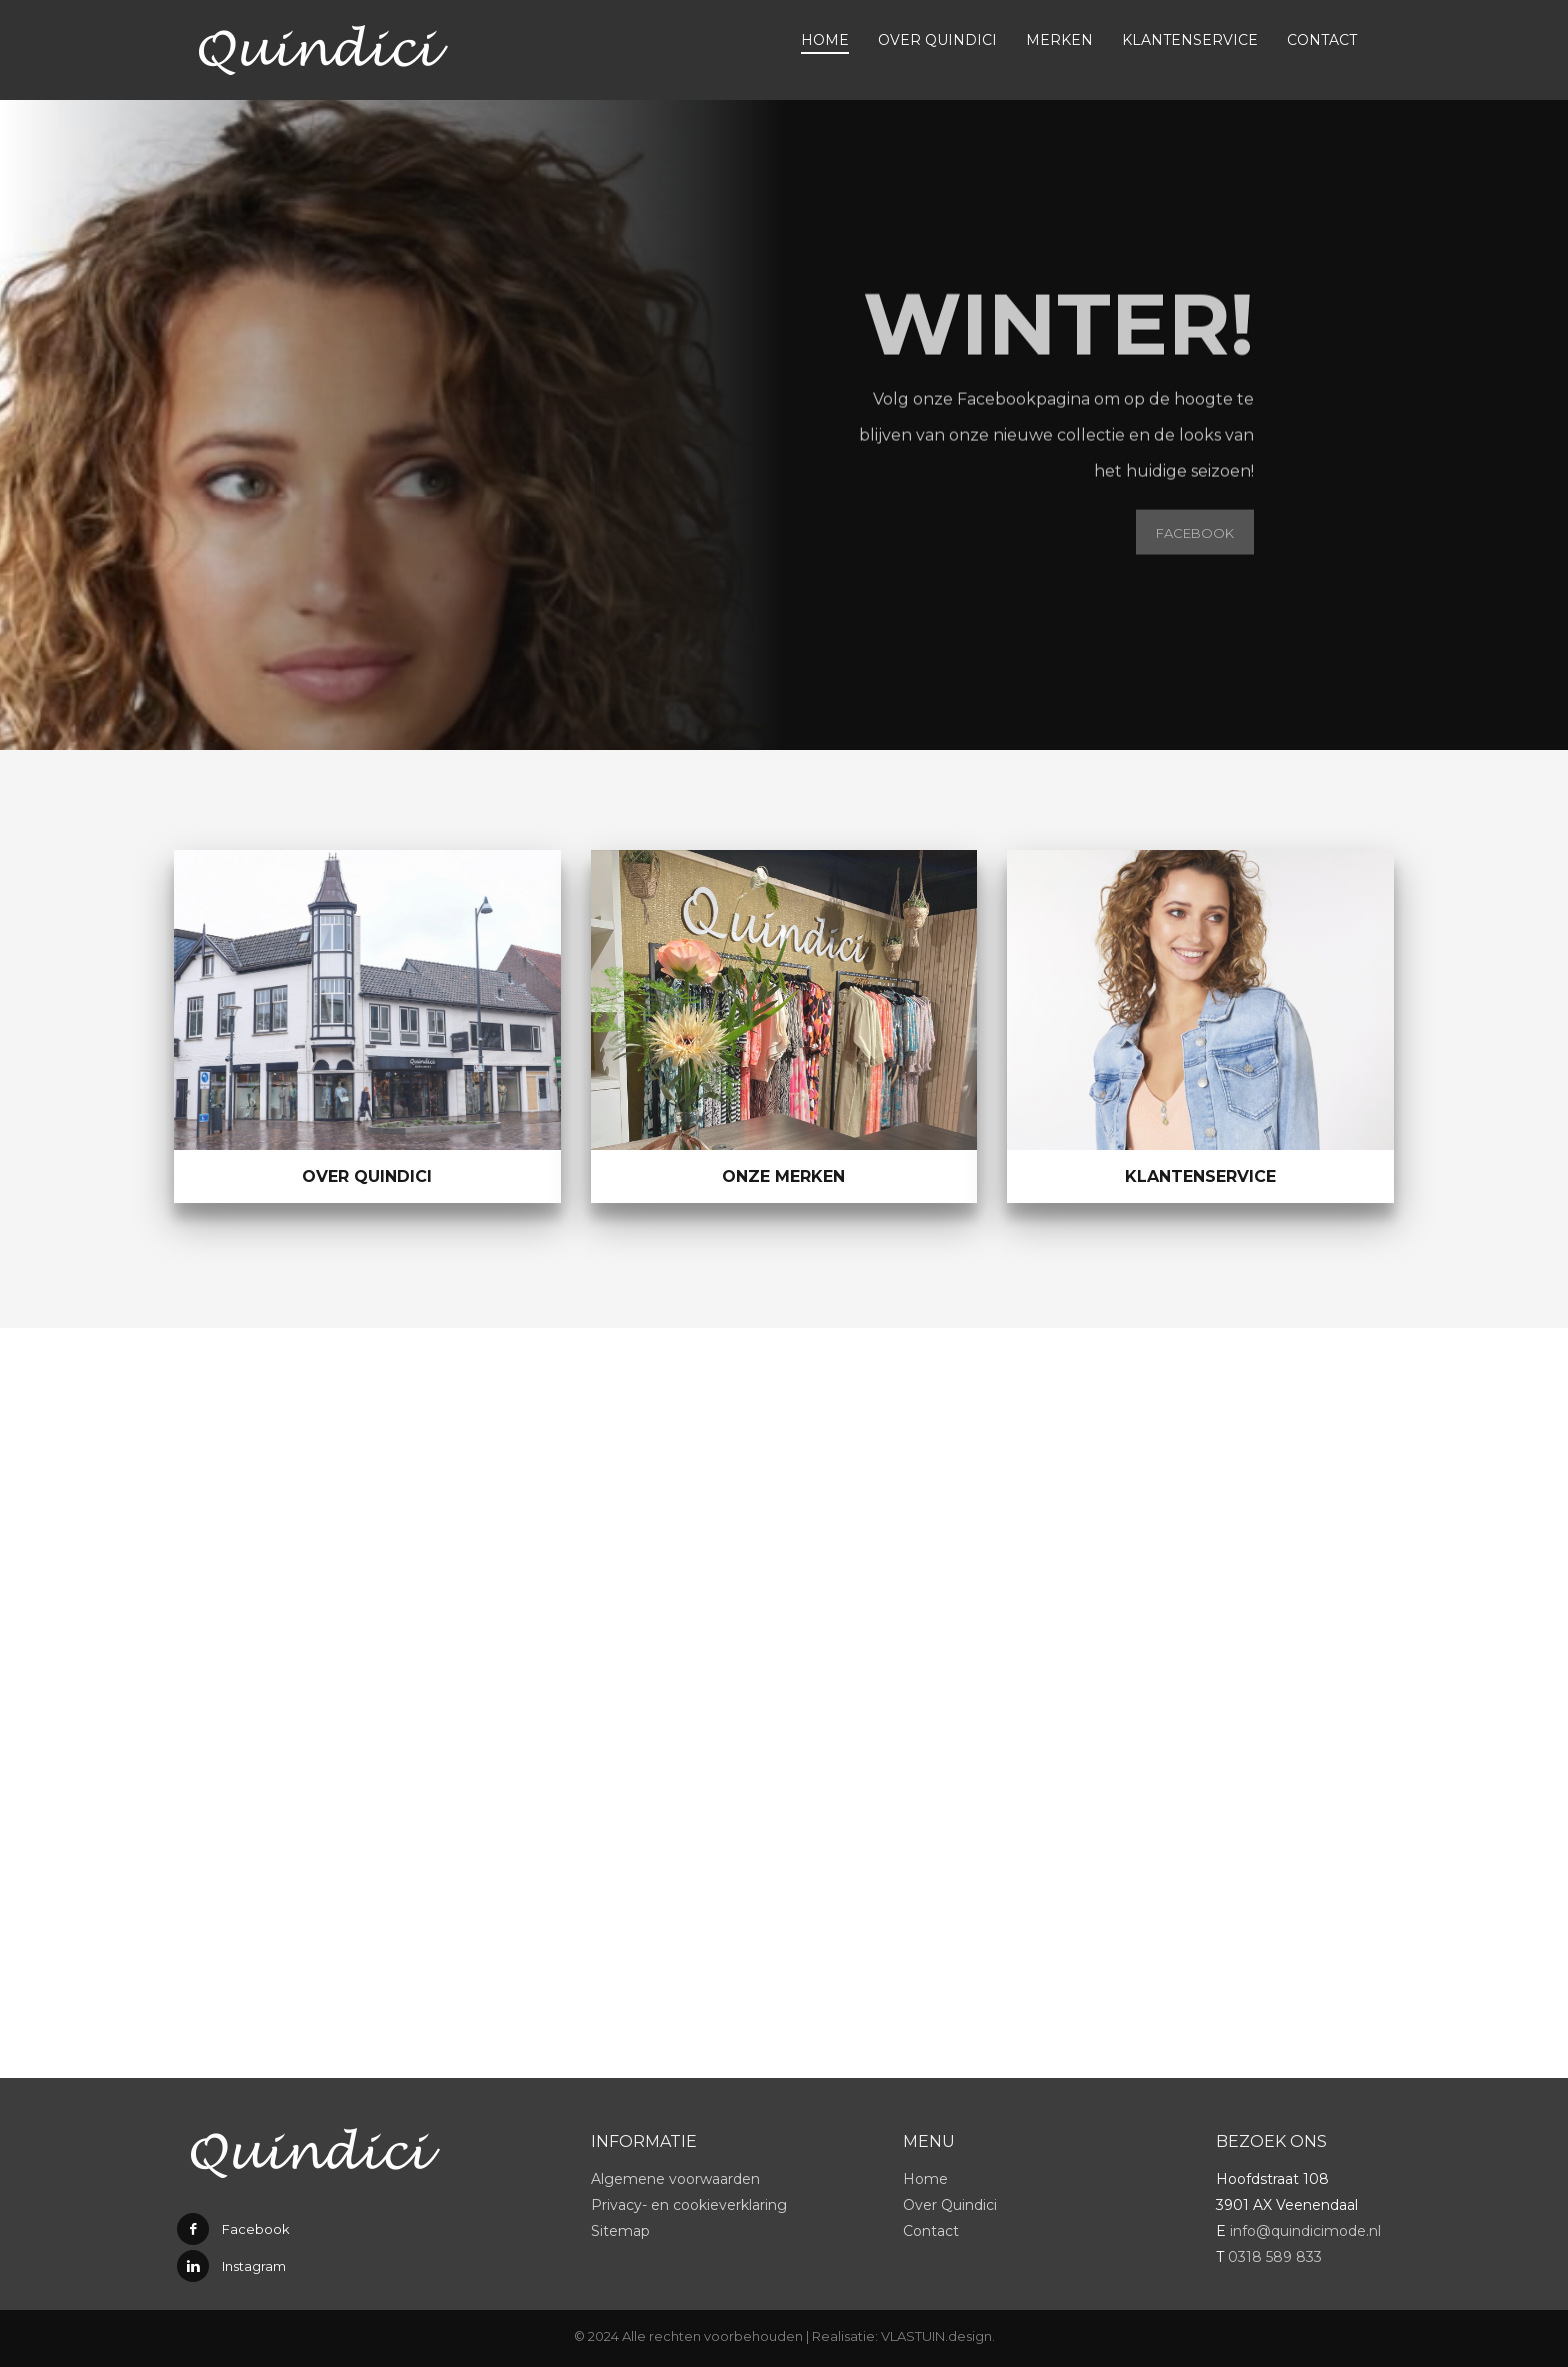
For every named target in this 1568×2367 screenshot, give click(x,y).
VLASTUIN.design (936, 2336)
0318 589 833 (1275, 2257)
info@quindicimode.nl (1305, 2231)
